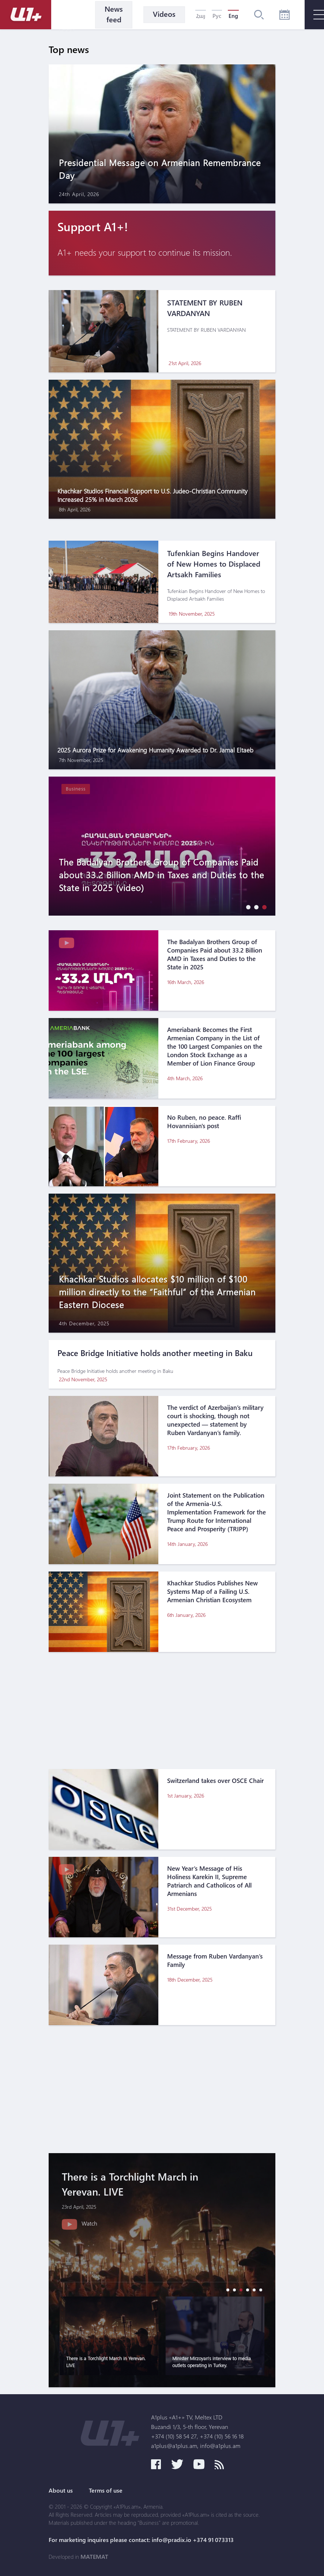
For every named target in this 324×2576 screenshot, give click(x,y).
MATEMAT (94, 2556)
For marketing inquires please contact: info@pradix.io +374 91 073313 (141, 2539)
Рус (216, 16)
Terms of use (106, 2490)
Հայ (200, 16)
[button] (246, 907)
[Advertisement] (162, 1710)
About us (61, 2490)
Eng (233, 16)
